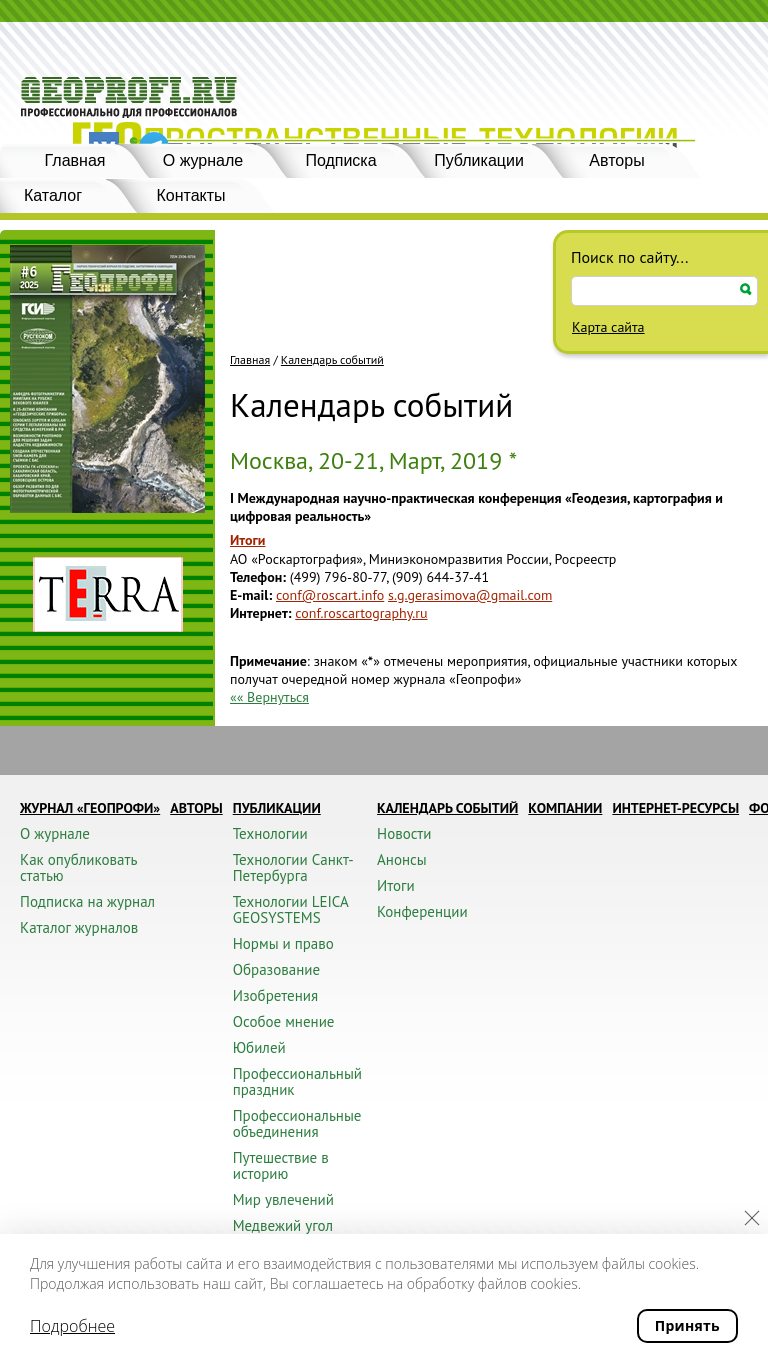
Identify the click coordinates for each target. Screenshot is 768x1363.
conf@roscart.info (330, 595)
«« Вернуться (269, 697)
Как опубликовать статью (78, 867)
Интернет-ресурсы (675, 808)
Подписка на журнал (87, 901)
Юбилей (259, 1047)
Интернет (259, 613)
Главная (75, 160)
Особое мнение (284, 1021)
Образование (276, 969)
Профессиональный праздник (297, 1081)
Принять (687, 1325)
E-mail (249, 595)
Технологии (270, 833)
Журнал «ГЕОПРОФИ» (90, 808)
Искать (746, 289)
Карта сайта (608, 327)
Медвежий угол (283, 1225)
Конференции (422, 911)
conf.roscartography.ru (361, 613)
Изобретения (275, 995)
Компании (565, 808)
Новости (404, 833)
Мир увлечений (283, 1199)
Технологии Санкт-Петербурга (293, 867)
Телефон (256, 577)
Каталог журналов (79, 927)
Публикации (479, 160)
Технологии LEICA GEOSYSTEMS (290, 909)
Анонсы (402, 859)
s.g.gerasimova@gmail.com (470, 595)
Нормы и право (283, 943)
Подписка (340, 160)
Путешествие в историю (281, 1165)
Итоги (247, 540)
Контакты (190, 195)
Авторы (616, 160)
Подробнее (72, 1326)
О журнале (203, 160)
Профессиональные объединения (297, 1123)
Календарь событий (332, 360)
